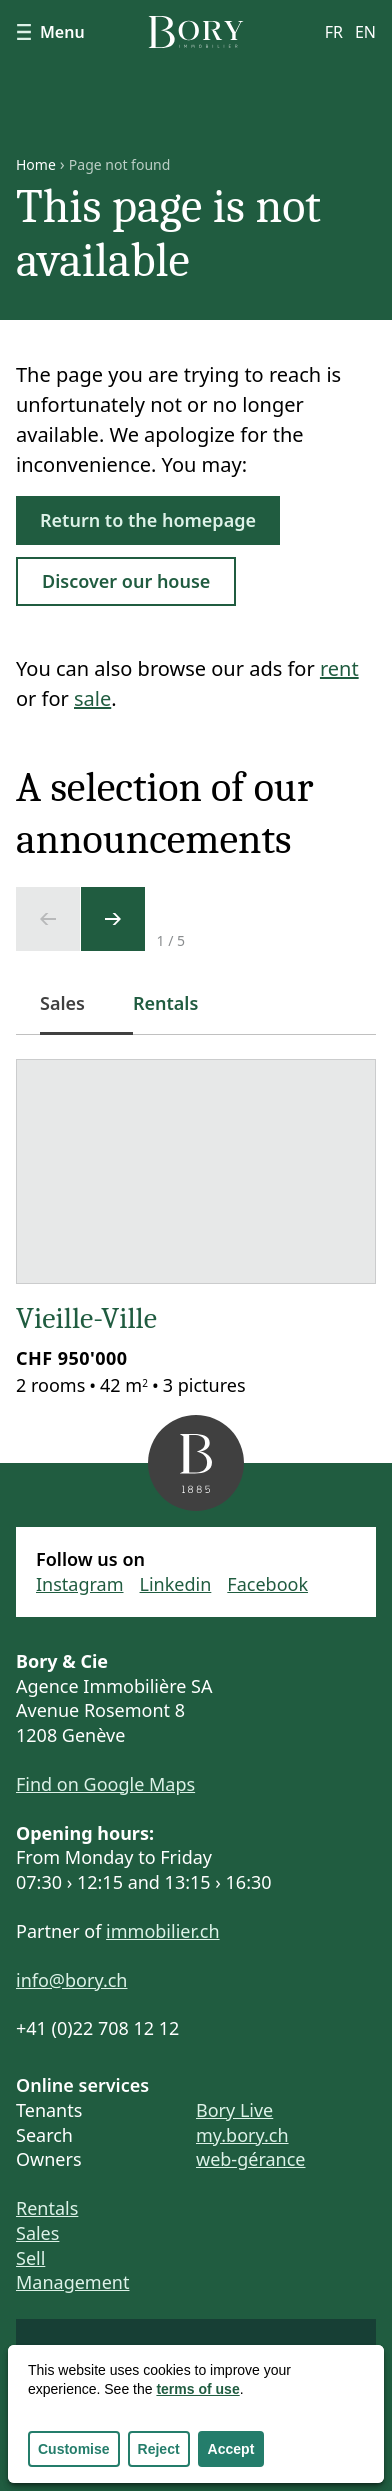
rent (339, 668)
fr (334, 32)
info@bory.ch (71, 1980)
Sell (30, 2258)
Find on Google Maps (105, 1784)
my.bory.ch (242, 2135)
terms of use (197, 2389)
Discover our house (126, 581)
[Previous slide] (48, 919)
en (365, 32)
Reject (159, 2449)
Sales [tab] (74, 1013)
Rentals (47, 2208)
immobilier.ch (163, 1931)
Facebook (267, 1584)
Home (36, 165)
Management (72, 2282)
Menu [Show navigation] (50, 32)
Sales (37, 2233)
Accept (231, 2449)
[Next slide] (113, 919)
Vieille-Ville (86, 1318)
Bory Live (234, 2110)
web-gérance (250, 2159)
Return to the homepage (148, 520)
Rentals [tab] (165, 1003)
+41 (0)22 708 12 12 (97, 2028)
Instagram (80, 1584)
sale (92, 698)
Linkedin (176, 1584)
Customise (74, 2449)
